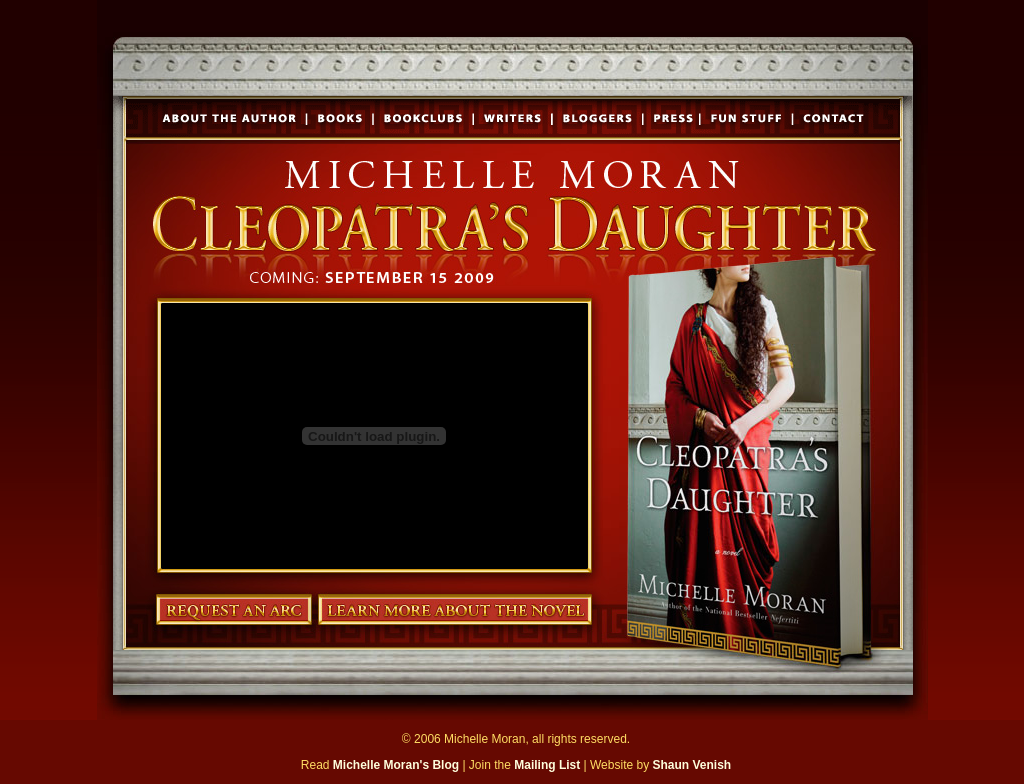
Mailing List (547, 765)
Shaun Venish (691, 765)
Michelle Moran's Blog (396, 765)
